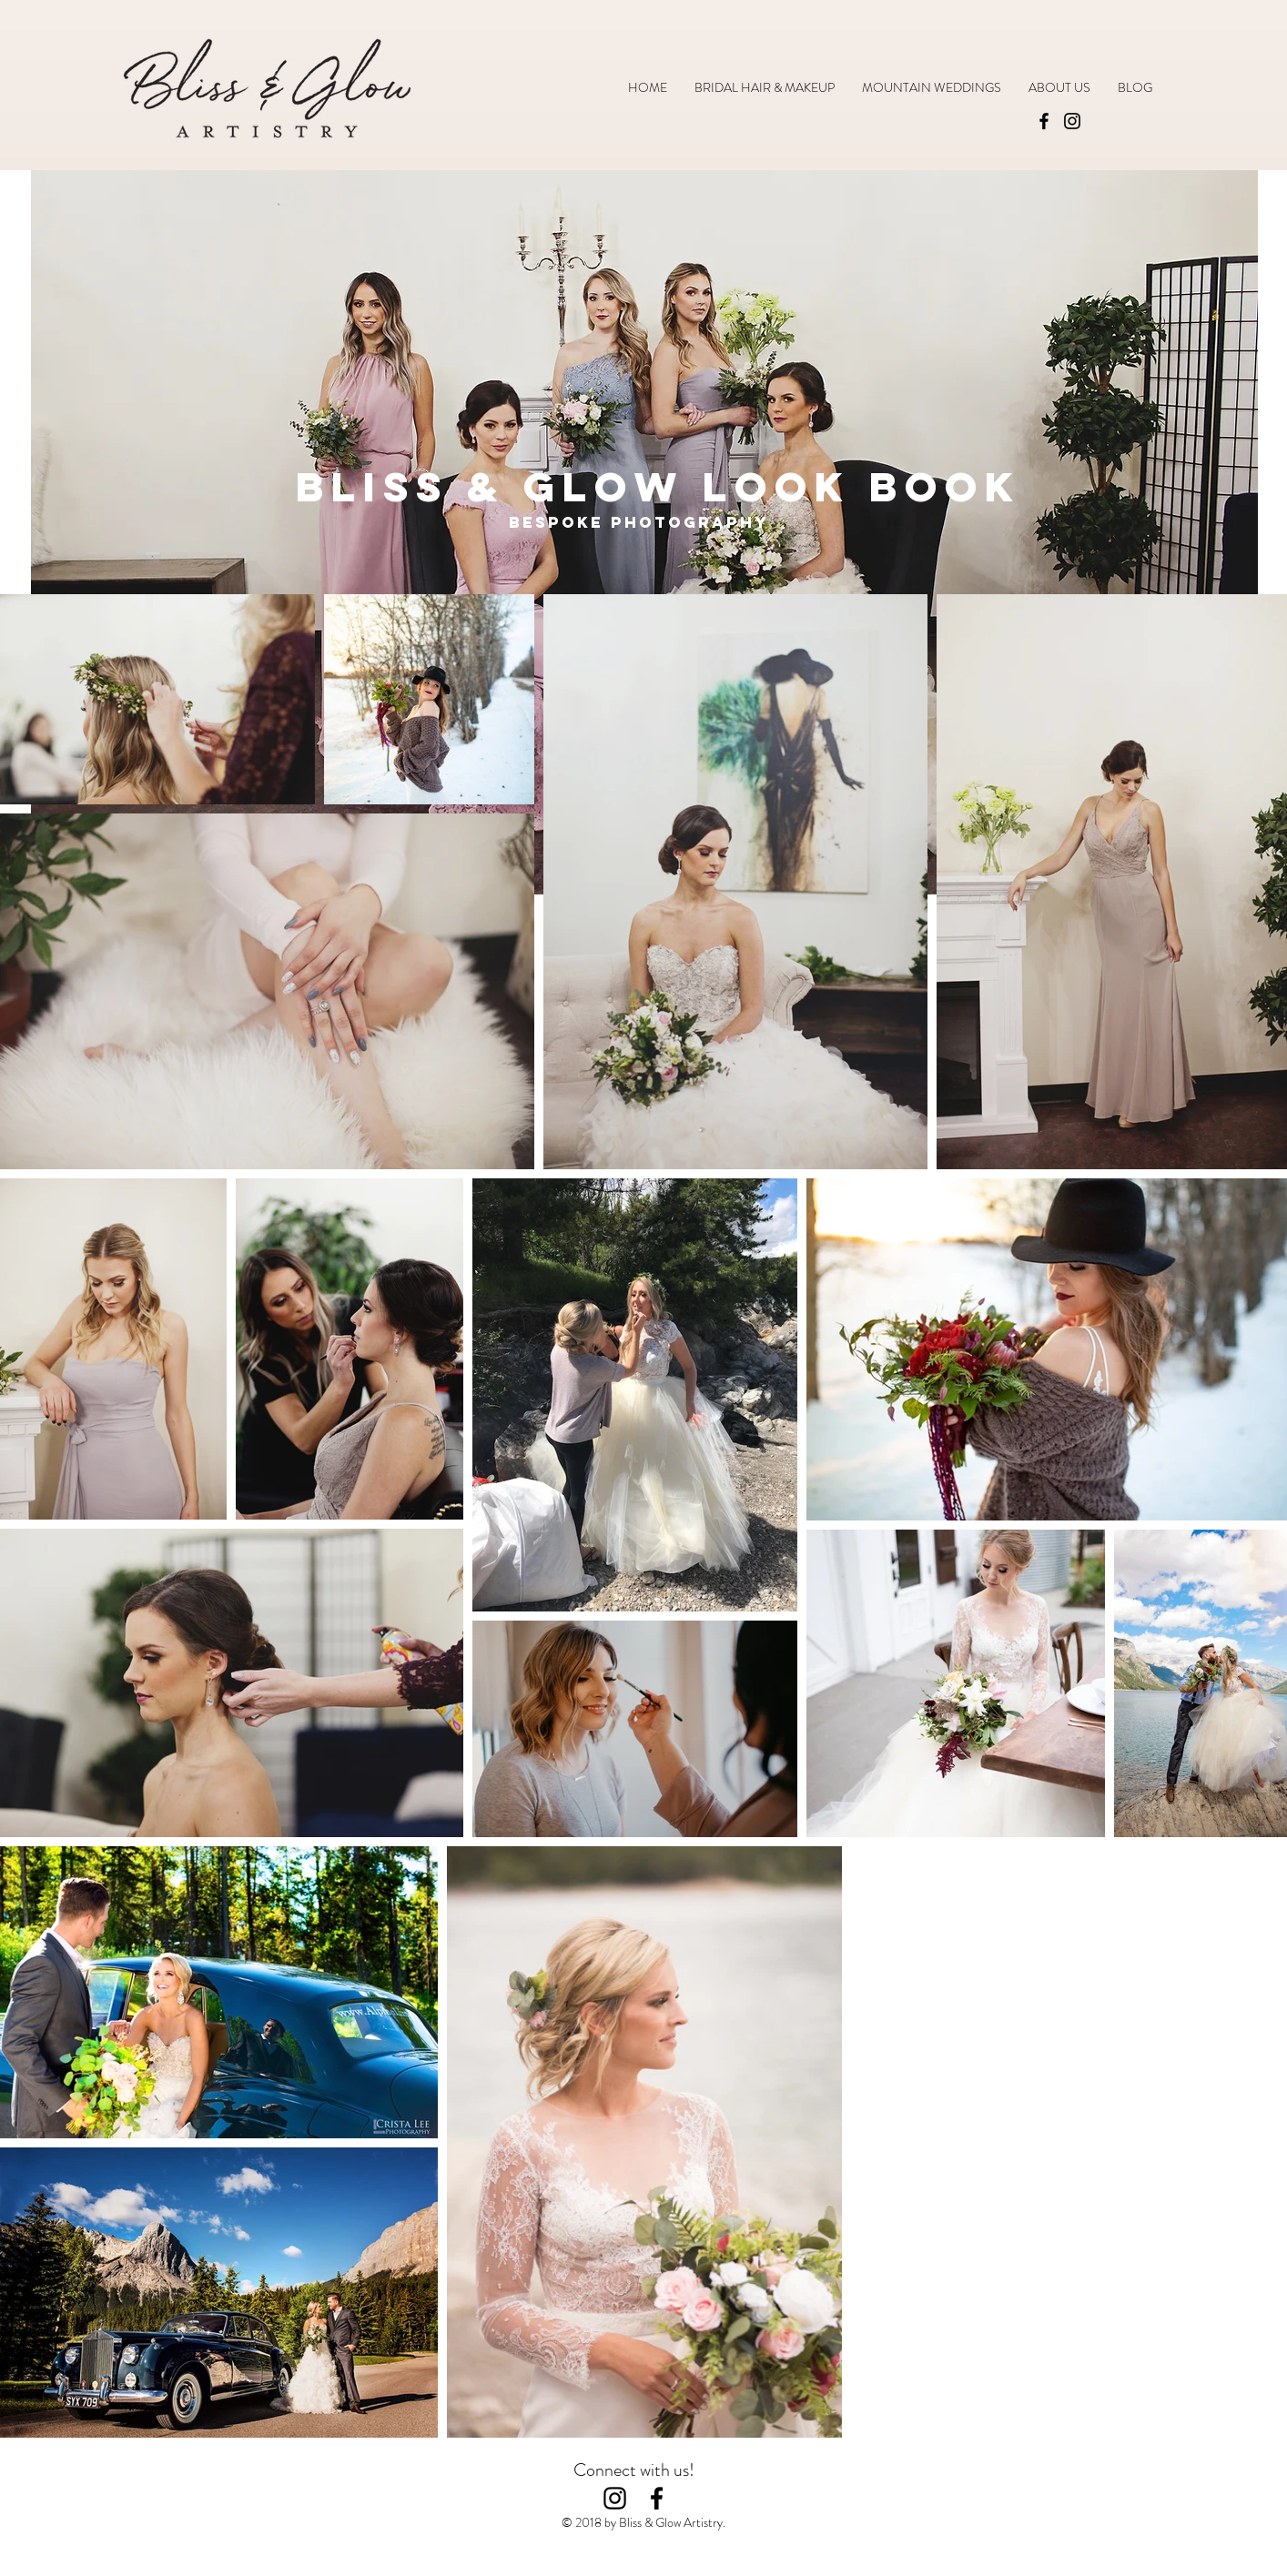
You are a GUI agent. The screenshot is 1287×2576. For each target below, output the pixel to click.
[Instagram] (1072, 121)
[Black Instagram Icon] (615, 2498)
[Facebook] (1044, 121)
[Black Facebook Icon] (657, 2498)
